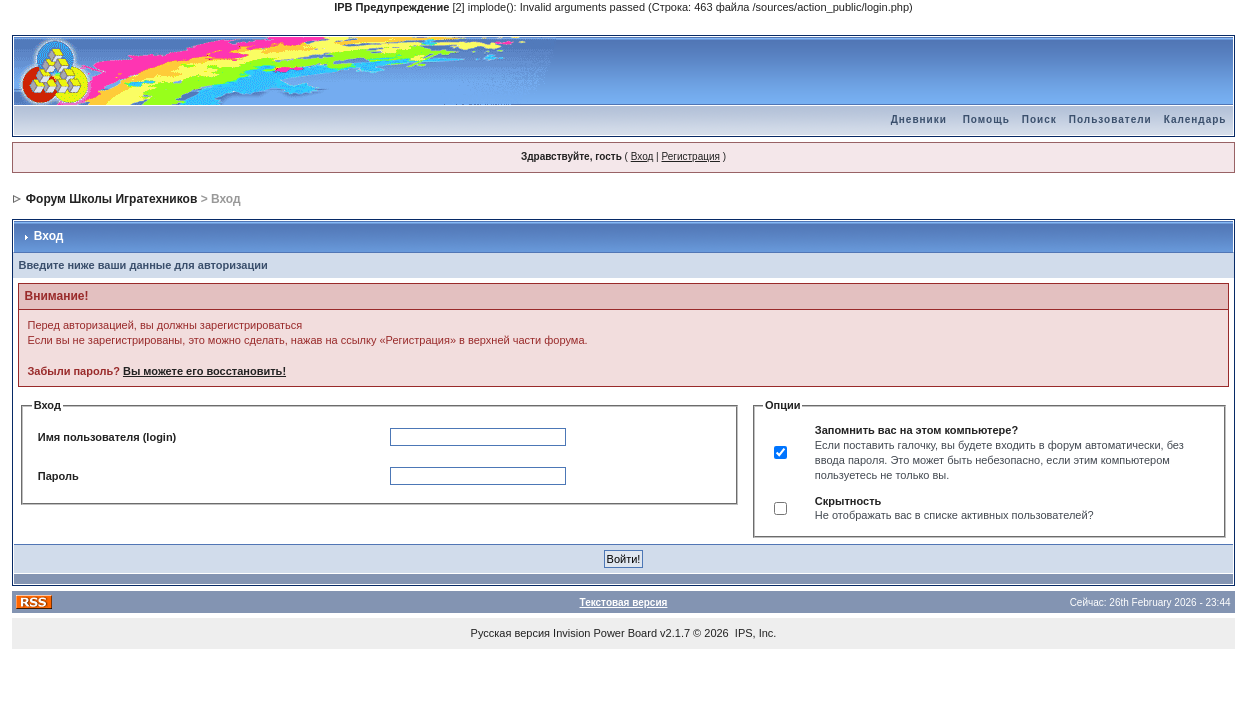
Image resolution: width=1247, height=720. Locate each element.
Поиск (1039, 119)
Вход (642, 156)
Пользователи (1110, 119)
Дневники (919, 119)
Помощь (986, 119)
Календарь (1195, 119)
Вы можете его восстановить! (204, 371)
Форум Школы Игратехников (112, 199)
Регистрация (690, 156)
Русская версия (510, 633)
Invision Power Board (605, 633)
